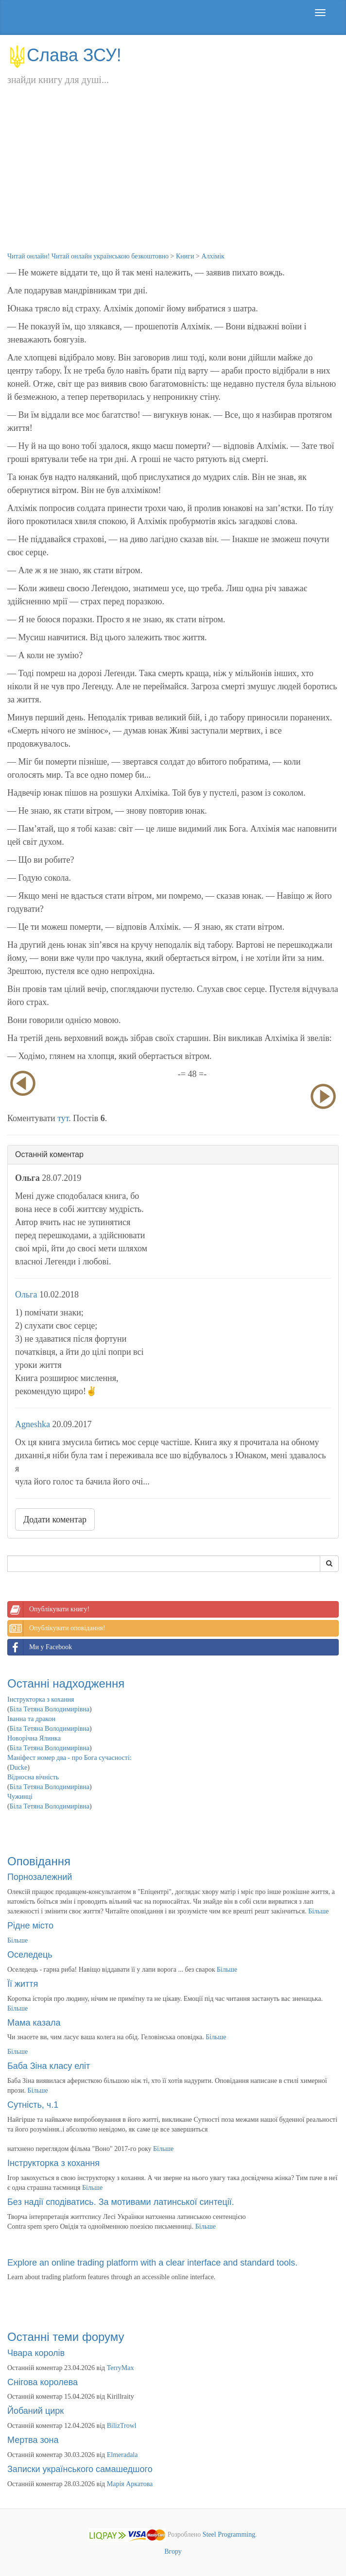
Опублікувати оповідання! (56, 1628)
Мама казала (33, 2023)
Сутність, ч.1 (32, 2105)
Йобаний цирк (35, 2411)
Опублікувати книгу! (48, 1609)
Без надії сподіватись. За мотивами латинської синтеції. (120, 2202)
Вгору (173, 2551)
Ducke (19, 1767)
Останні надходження (65, 1683)
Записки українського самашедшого (80, 2469)
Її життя (22, 1984)
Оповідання (38, 1861)
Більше (318, 1911)
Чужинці (20, 1796)
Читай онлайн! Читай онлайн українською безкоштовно (88, 256)
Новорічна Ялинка (34, 1738)
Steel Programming (229, 2534)
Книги (185, 256)
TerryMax (120, 2367)
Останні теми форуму (65, 2336)
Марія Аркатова (130, 2484)
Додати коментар (54, 1519)
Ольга (26, 1294)
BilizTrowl (122, 2425)
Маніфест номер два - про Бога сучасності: (69, 1757)
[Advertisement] (173, 179)
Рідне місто (30, 1925)
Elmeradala (122, 2454)
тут (63, 1118)
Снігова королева (42, 2382)
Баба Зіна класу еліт (48, 2066)
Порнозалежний (39, 1877)
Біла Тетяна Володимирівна (49, 1709)
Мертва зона (32, 2440)
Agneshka (32, 1424)
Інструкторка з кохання (40, 1699)
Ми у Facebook (40, 1647)
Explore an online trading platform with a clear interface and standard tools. (152, 2263)
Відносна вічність (33, 1777)
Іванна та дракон (31, 1719)
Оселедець (29, 1955)
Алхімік (213, 256)
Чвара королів (36, 2353)
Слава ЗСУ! (64, 55)
